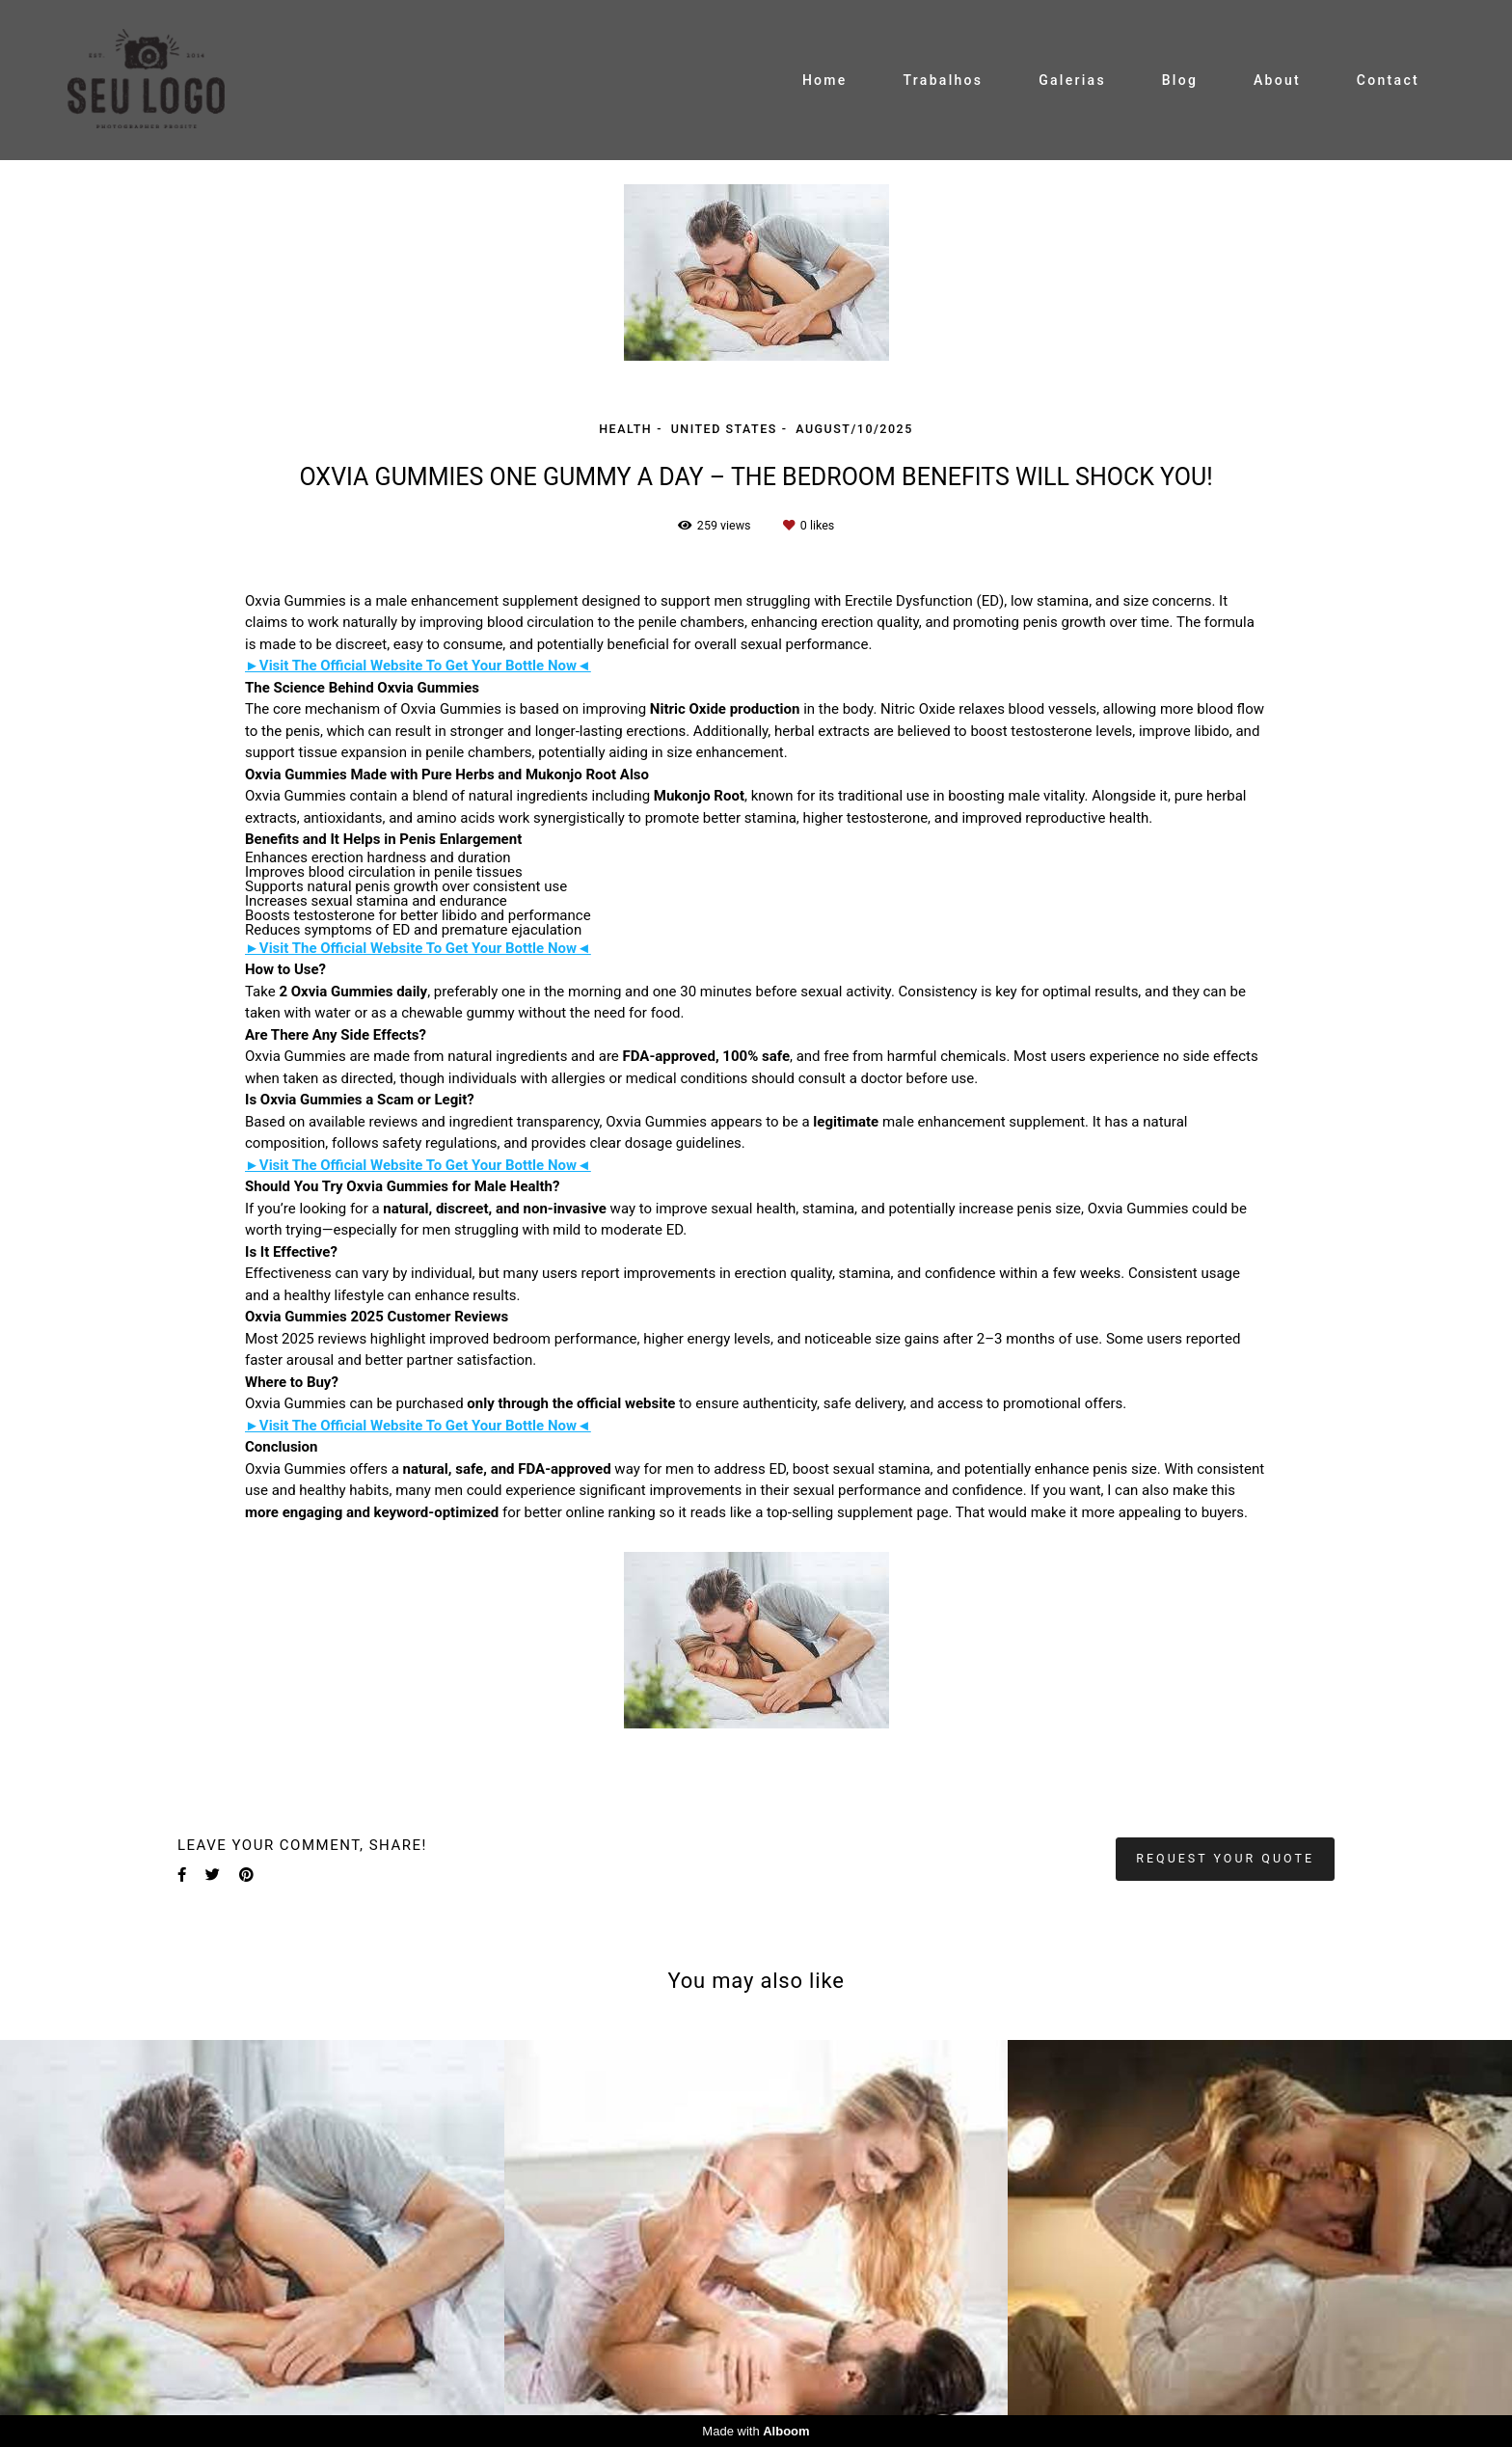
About (1277, 80)
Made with (755, 2431)
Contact (1388, 80)
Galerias (1072, 80)
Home (825, 80)
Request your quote (1225, 1858)
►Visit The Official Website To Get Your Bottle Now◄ (418, 666)
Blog (1180, 80)
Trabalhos (943, 80)
